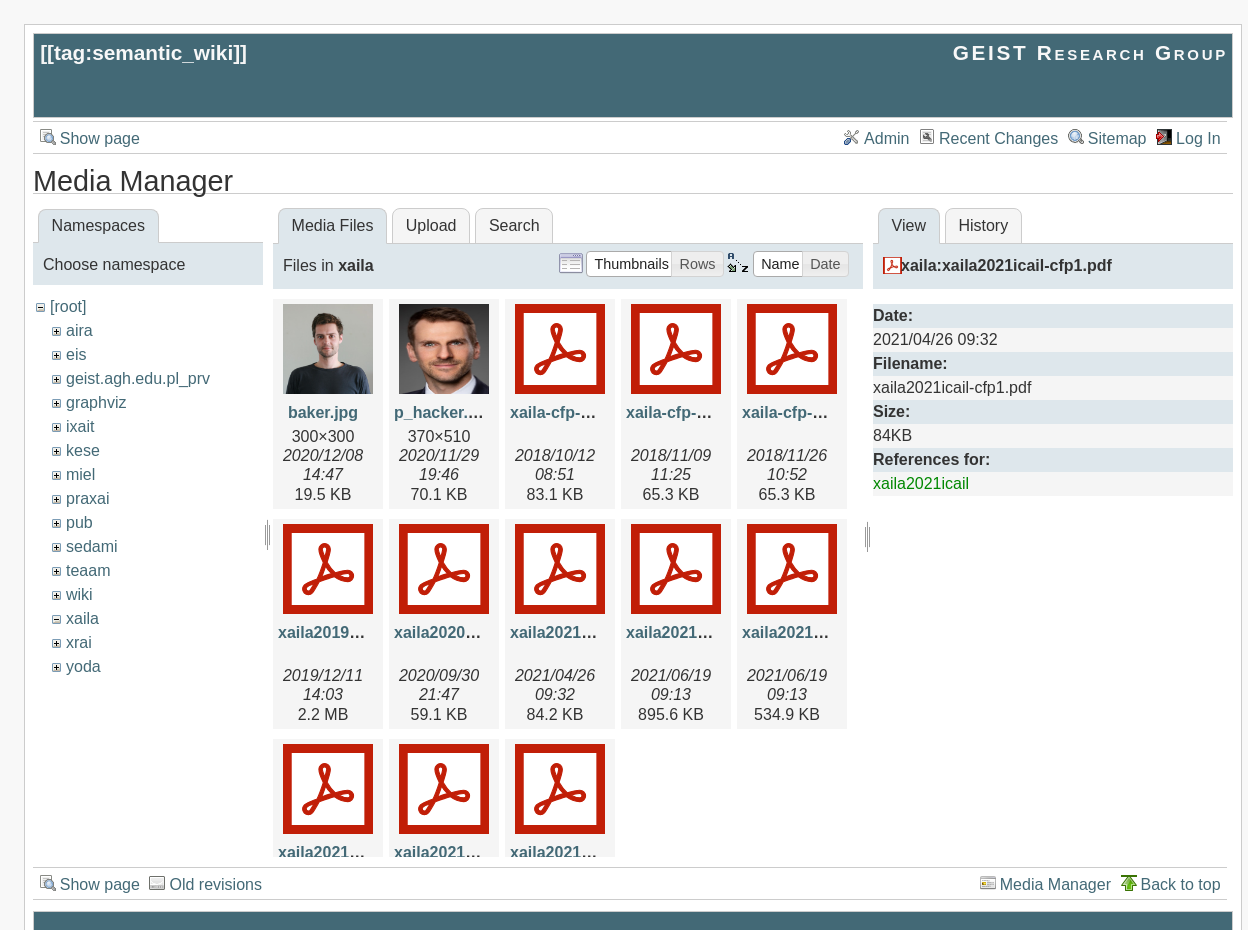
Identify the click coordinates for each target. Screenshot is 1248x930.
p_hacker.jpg (443, 412)
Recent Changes (998, 138)
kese (83, 450)
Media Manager (1055, 884)
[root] (68, 306)
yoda (83, 666)
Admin (886, 138)
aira (79, 330)
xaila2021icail (921, 483)
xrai (79, 642)
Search (514, 225)
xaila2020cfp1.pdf (460, 632)
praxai (88, 498)
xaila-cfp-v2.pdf (684, 412)
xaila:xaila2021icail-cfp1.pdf (1006, 265)
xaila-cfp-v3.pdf (800, 412)
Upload (431, 225)
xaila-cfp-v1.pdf (568, 412)
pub (79, 522)
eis (76, 354)
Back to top (1181, 884)
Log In (1198, 138)
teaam (88, 570)
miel (80, 474)
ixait (80, 426)
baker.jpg (323, 412)
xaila (82, 618)
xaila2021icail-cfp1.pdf (595, 632)
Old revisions (215, 884)
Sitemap (1117, 138)
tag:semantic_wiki (143, 52)
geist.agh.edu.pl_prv (138, 378)
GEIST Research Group (1090, 52)
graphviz (96, 402)
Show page (100, 138)
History (983, 225)
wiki (79, 594)
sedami (92, 546)
